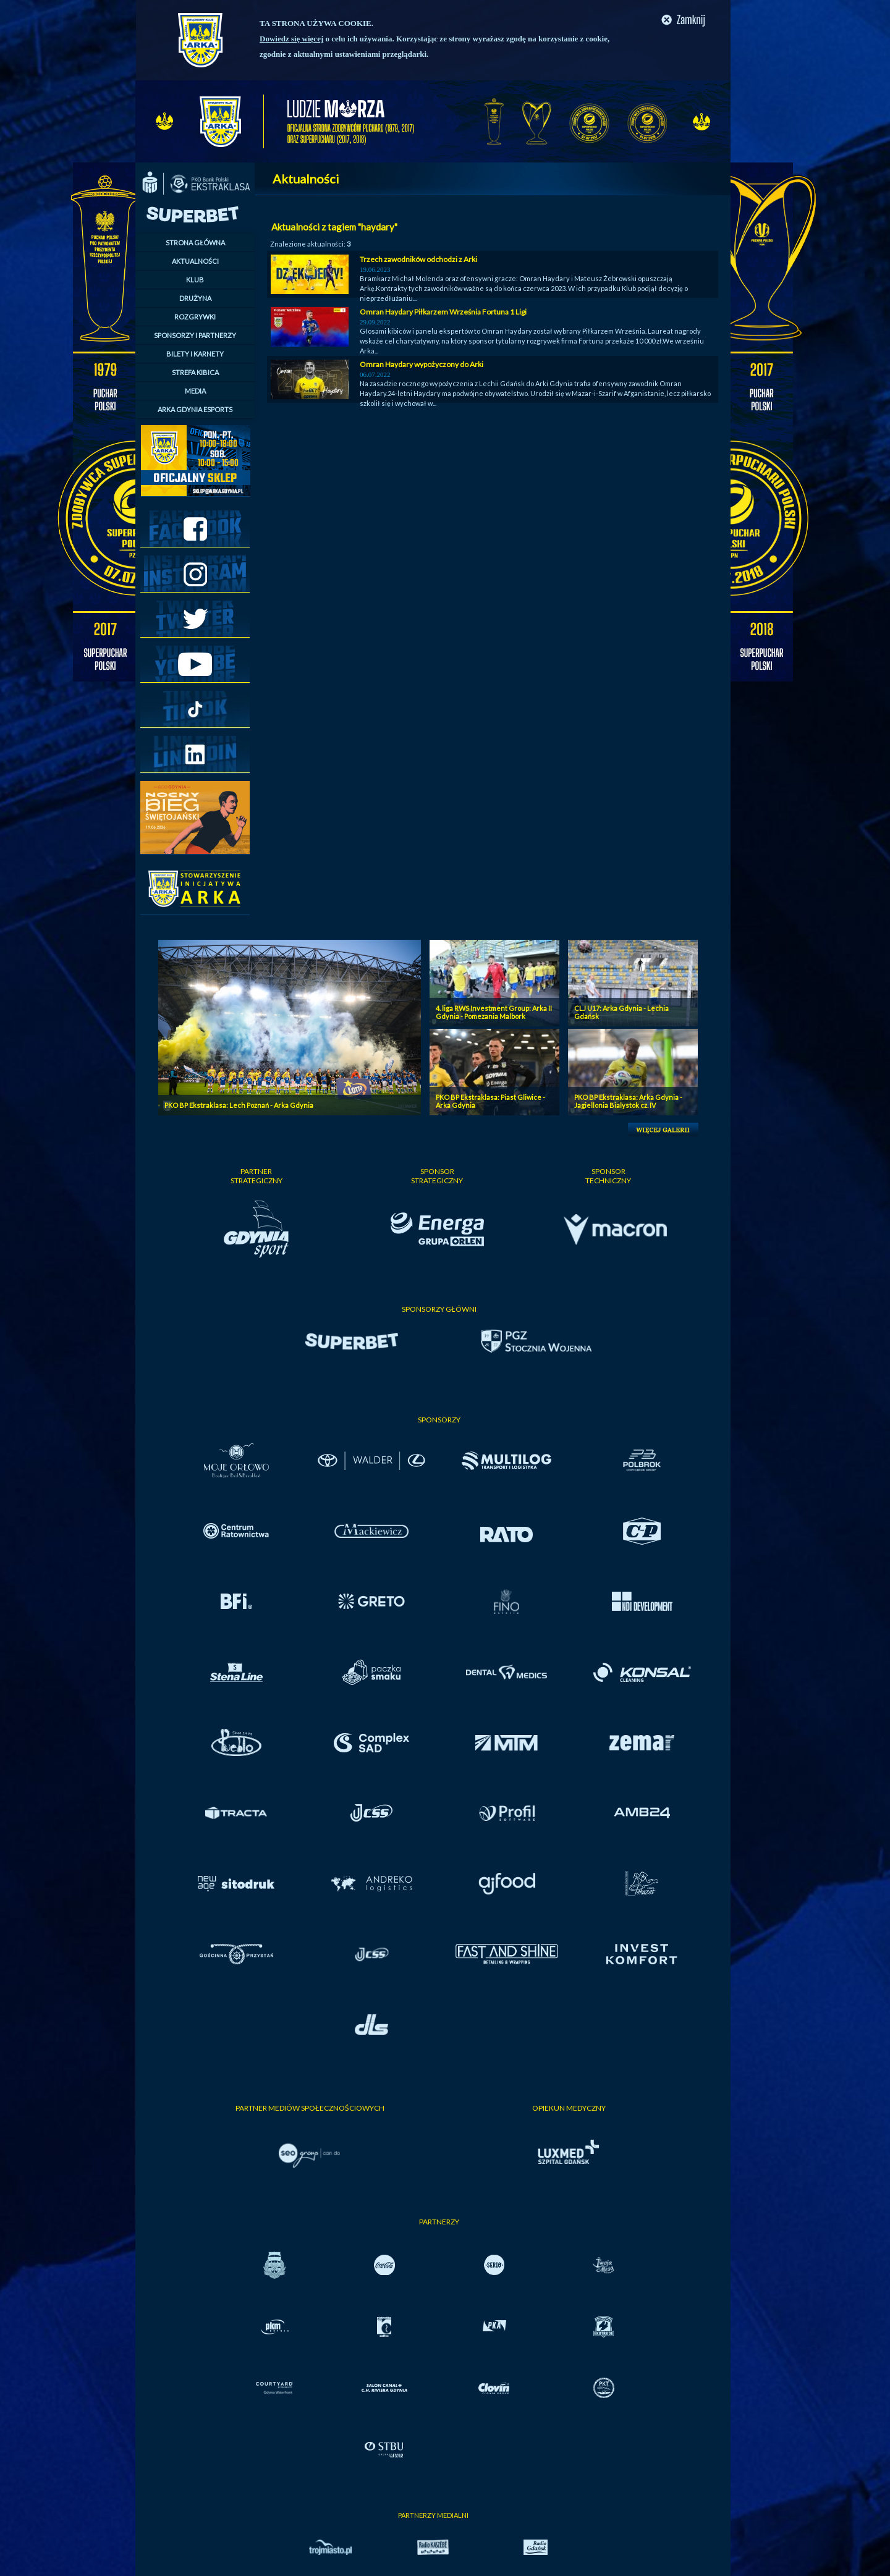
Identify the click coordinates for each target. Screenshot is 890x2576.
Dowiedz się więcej (291, 38)
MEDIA (195, 391)
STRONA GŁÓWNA (195, 243)
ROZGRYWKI (195, 317)
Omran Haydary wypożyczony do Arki (421, 364)
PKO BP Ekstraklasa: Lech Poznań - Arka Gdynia (238, 1105)
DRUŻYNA (195, 298)
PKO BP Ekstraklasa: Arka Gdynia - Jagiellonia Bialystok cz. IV (628, 1101)
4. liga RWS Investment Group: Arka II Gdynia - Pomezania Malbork (494, 1012)
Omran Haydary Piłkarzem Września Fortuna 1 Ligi (443, 311)
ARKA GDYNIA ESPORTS (195, 409)
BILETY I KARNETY (195, 354)
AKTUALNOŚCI (195, 261)
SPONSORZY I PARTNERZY (195, 335)
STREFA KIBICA (195, 372)
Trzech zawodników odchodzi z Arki (418, 259)
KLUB (195, 280)
